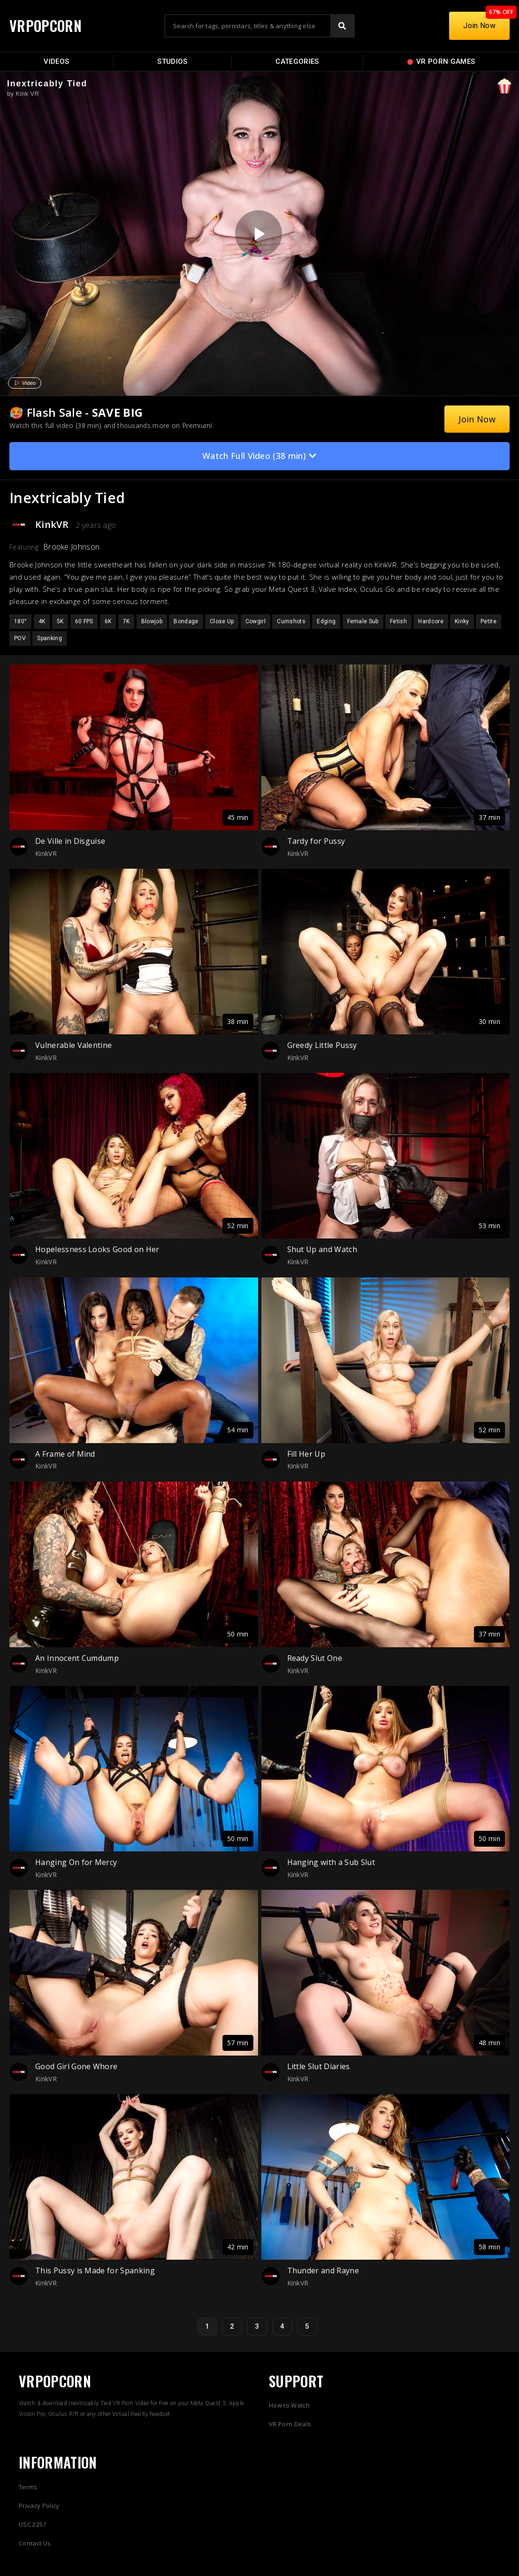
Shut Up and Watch (322, 1249)
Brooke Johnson (71, 547)
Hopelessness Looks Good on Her (97, 1249)
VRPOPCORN (45, 25)
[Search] (342, 26)
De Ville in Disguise (70, 841)
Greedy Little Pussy (322, 1045)
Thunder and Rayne (323, 2270)
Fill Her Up (306, 1454)
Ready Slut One (314, 1658)
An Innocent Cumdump (77, 1658)
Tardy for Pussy (316, 841)
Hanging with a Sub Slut (331, 1862)
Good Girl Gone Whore (76, 2066)
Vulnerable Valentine (73, 1045)
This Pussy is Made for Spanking (95, 2270)
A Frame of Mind (65, 1454)
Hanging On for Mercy (76, 1862)
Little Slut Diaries (318, 2066)
